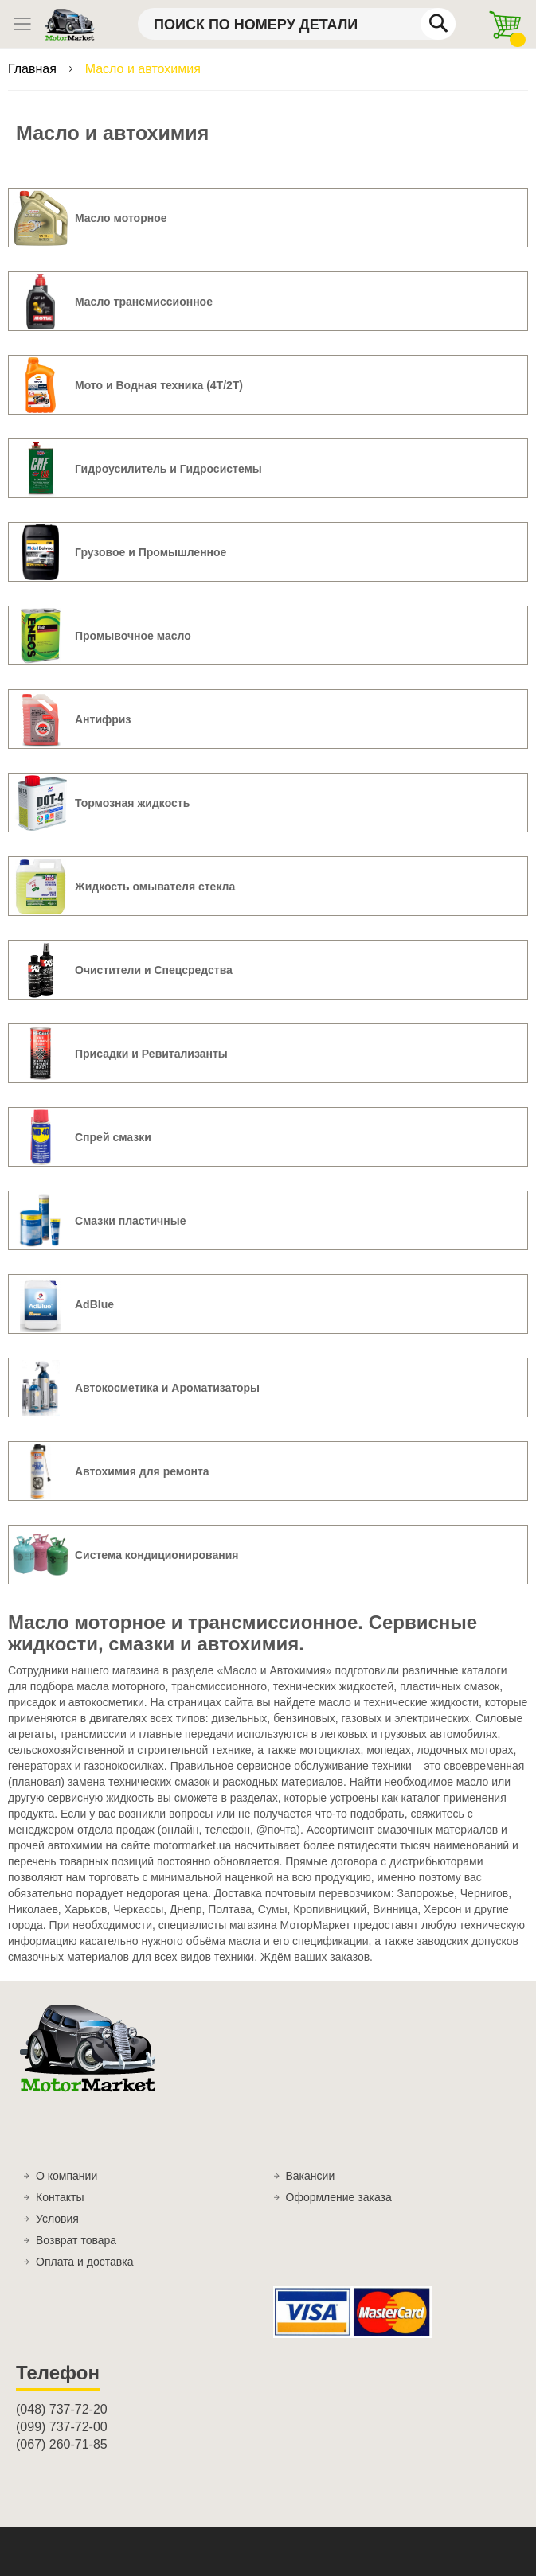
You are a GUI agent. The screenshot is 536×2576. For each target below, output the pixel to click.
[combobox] (297, 24)
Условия (57, 2218)
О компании (66, 2175)
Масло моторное (121, 218)
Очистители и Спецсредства (154, 970)
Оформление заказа (339, 2197)
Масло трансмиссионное (144, 301)
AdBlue (94, 1304)
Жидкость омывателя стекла (155, 886)
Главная (34, 69)
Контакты (60, 2197)
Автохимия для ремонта (142, 1471)
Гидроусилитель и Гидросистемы (168, 468)
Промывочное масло (133, 635)
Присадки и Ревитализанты (151, 1053)
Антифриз (103, 719)
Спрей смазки (113, 1137)
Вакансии (310, 2175)
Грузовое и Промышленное (150, 552)
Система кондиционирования (157, 1555)
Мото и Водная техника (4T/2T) (159, 385)
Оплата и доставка (84, 2261)
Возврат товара (76, 2240)
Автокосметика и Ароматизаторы (167, 1388)
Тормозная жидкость (132, 803)
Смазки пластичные (130, 1220)
